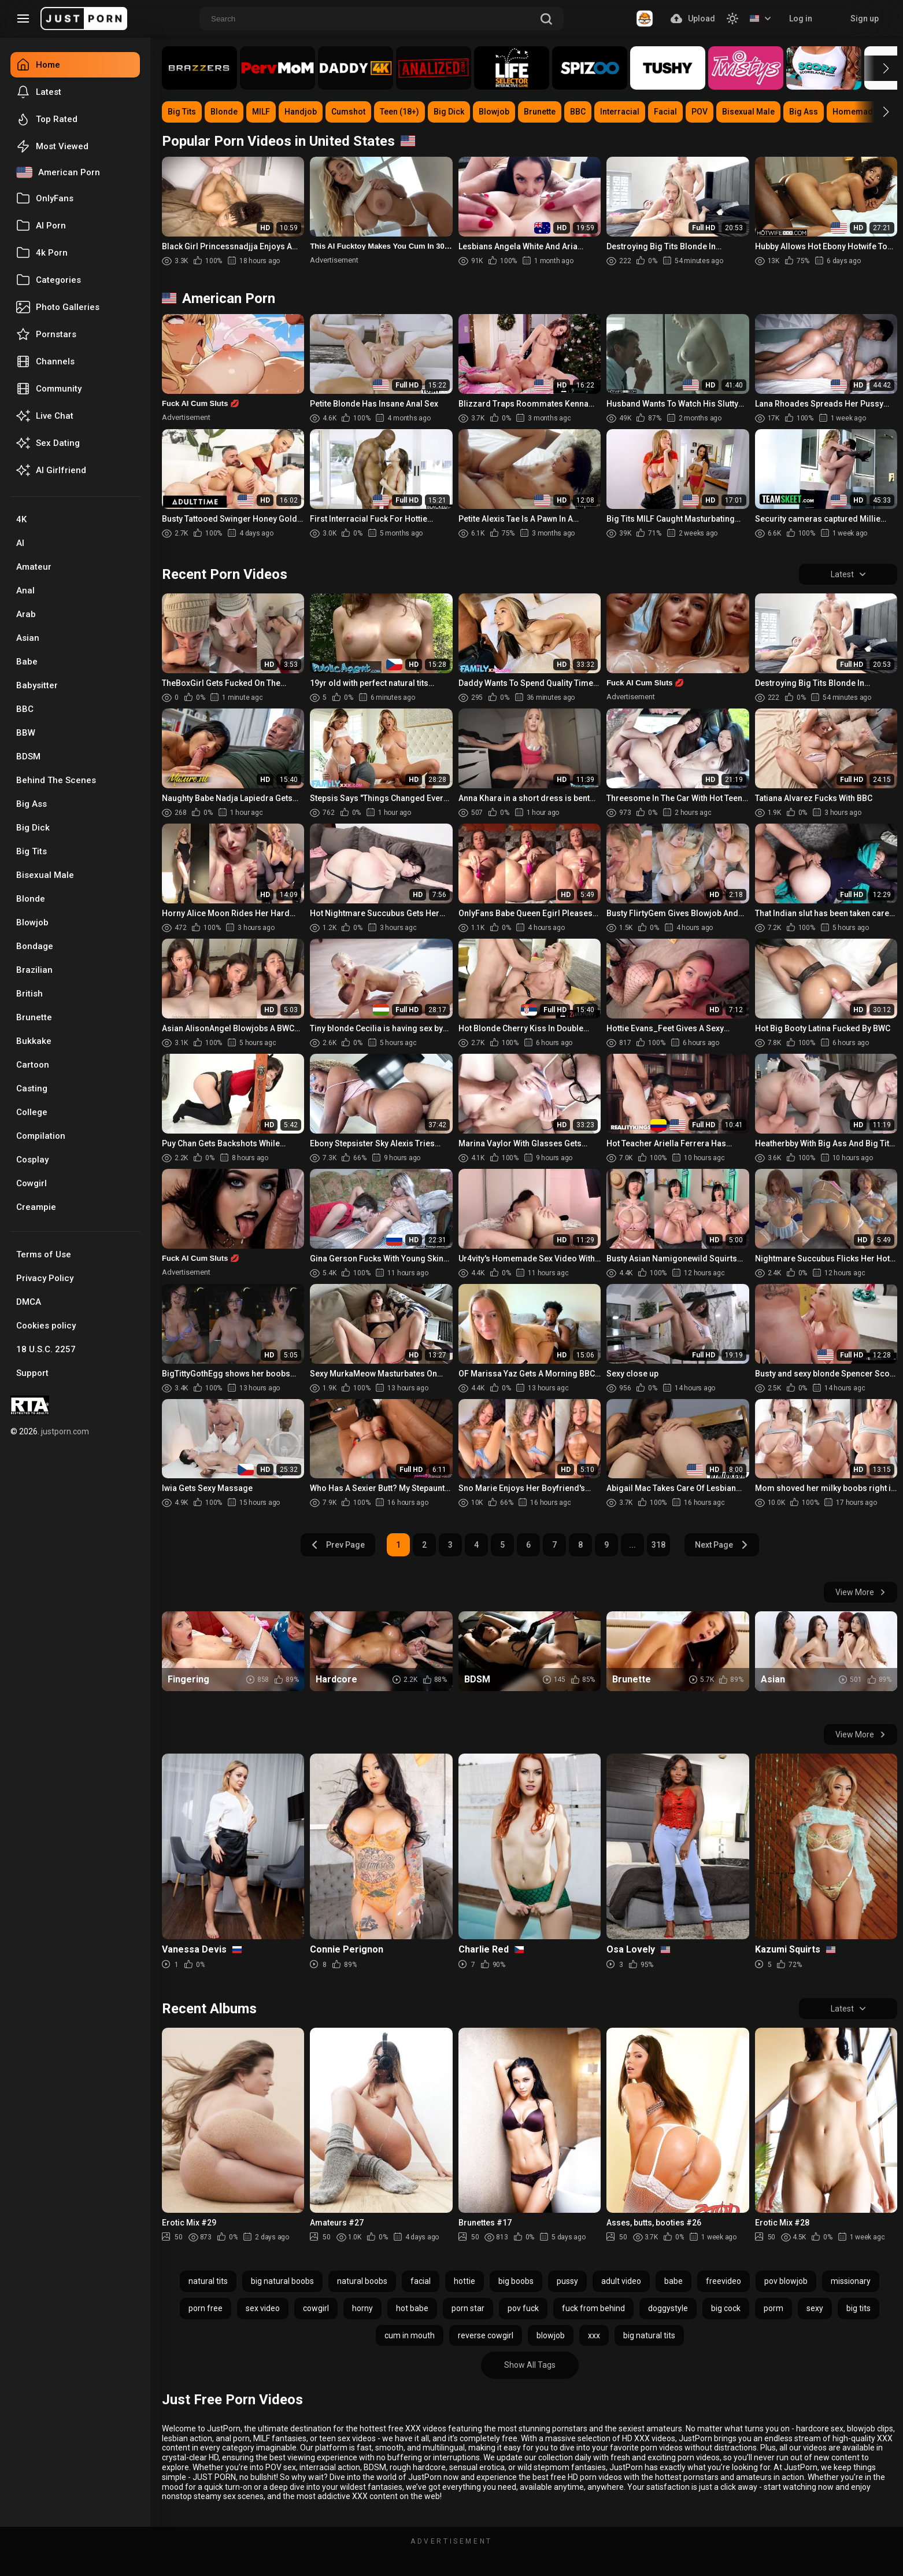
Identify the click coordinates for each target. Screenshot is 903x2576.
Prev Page (337, 1544)
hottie (464, 2281)
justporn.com (65, 1431)
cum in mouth (409, 2335)
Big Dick (33, 827)
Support (32, 1373)
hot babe (412, 2308)
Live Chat (44, 416)
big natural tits (649, 2335)
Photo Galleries (57, 307)
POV (699, 111)
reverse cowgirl (485, 2335)
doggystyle (668, 2308)
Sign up (864, 18)
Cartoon (32, 1065)
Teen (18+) (399, 111)
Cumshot (348, 111)
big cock (726, 2308)
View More (860, 1592)
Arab (26, 614)
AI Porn (41, 225)
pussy (567, 2281)
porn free (205, 2308)
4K (21, 519)
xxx (594, 2335)
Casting (31, 1088)
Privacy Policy (44, 1278)
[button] (875, 68)
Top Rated (46, 119)
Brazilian (34, 970)
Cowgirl (31, 1183)
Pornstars (46, 334)
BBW (25, 733)
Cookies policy (46, 1325)
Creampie (36, 1207)
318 (658, 1544)
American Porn (58, 172)
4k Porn (42, 253)
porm (773, 2308)
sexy (814, 2308)
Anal (25, 590)
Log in (800, 18)
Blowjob (32, 922)
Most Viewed (52, 146)
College (31, 1112)
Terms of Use (43, 1254)
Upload (693, 18)
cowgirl (316, 2308)
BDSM (28, 756)
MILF (261, 111)
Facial (665, 111)
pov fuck (523, 2308)
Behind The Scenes (56, 780)
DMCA (28, 1302)
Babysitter (37, 685)
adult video (621, 2281)
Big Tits (31, 851)
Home (38, 65)
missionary (851, 2281)
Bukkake (33, 1041)
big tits (858, 2308)
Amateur (33, 567)
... (632, 1544)
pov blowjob (786, 2281)
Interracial (619, 111)
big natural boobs (282, 2281)
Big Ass (31, 804)
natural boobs (362, 2281)
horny (362, 2308)
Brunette (34, 1017)
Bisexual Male (45, 875)
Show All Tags (530, 2365)
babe (673, 2281)
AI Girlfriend (51, 470)
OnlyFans (44, 198)
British (29, 993)
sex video (263, 2308)
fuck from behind (593, 2308)
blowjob (550, 2335)
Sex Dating (48, 443)
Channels (45, 361)
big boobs (516, 2281)
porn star (468, 2308)
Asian (27, 638)
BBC (25, 709)
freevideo (723, 2281)
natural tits (208, 2281)
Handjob (300, 111)
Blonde (30, 899)
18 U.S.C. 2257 (46, 1349)
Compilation (40, 1136)
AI (20, 543)
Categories (48, 280)
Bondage (34, 946)
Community (49, 389)
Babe (27, 661)
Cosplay (32, 1159)
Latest (38, 92)
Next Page (722, 1544)
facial (420, 2281)
